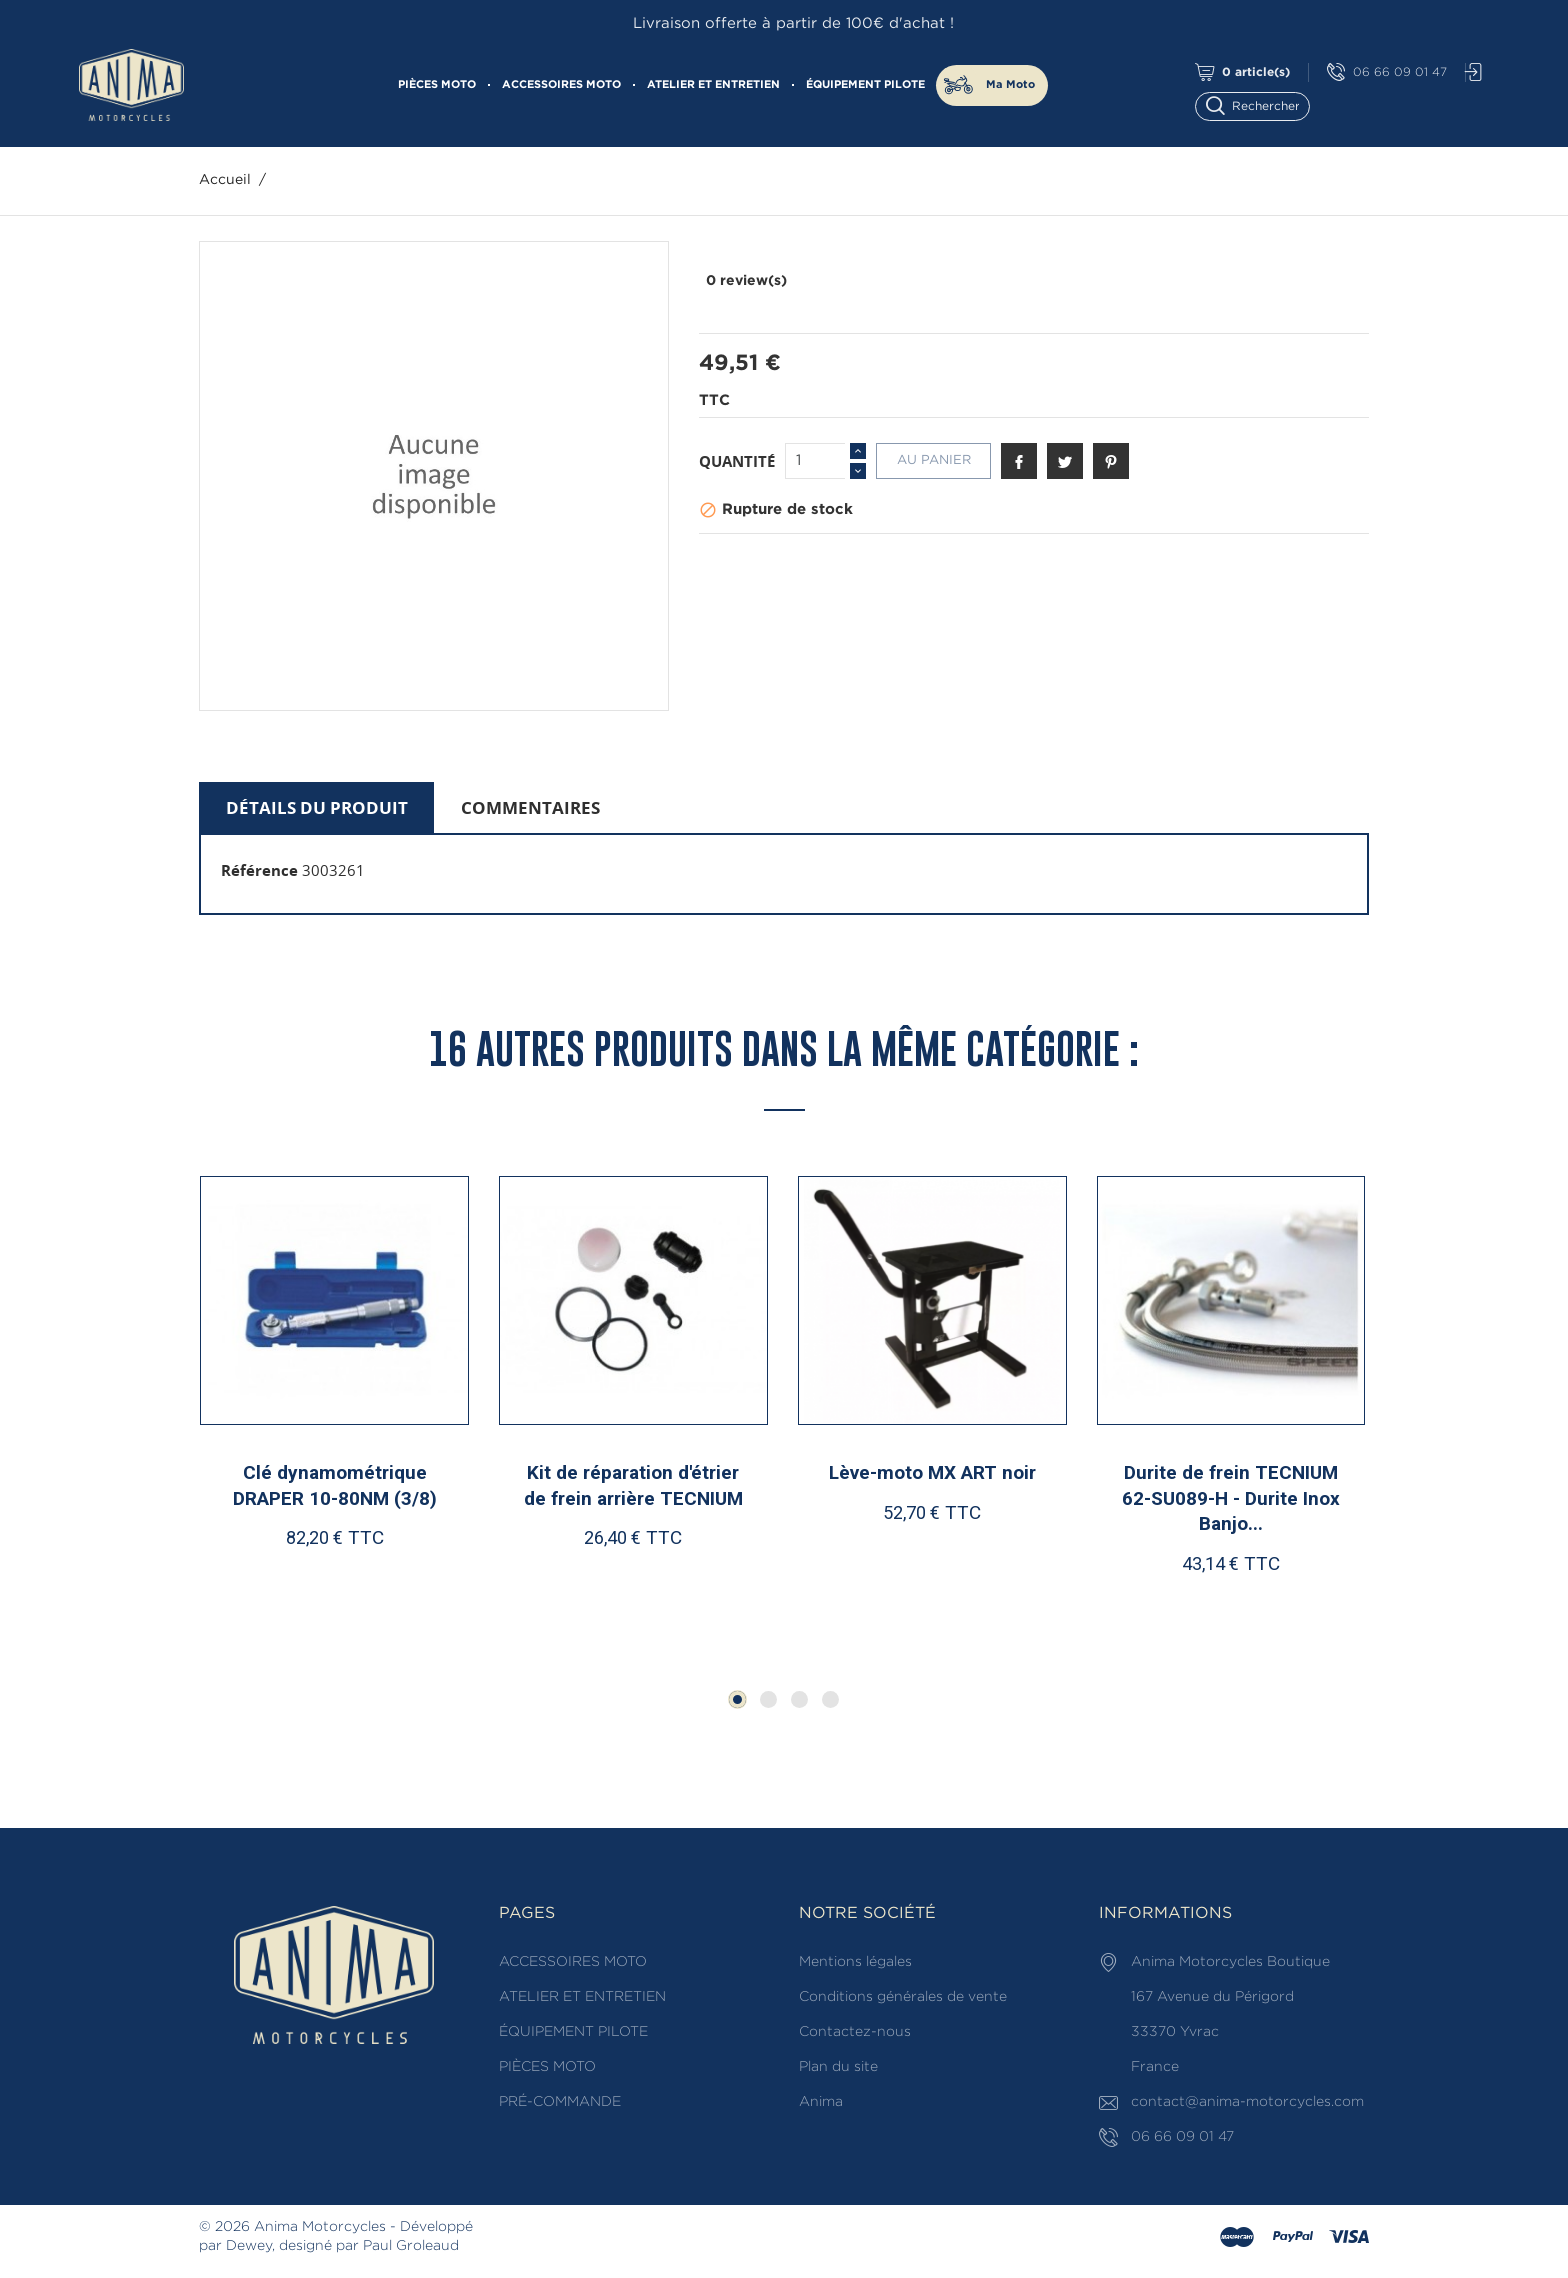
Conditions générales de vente (903, 1997)
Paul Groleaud (411, 2246)
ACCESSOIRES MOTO (561, 85)
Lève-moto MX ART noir (932, 1472)
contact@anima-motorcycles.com (1247, 2102)
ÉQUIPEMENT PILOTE (865, 85)
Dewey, (250, 2246)
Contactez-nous (855, 2032)
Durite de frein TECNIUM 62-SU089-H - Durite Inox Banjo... (1231, 1498)
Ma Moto (1010, 85)
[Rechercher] (1261, 104)
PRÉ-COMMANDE (560, 2102)
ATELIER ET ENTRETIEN (713, 85)
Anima (821, 2102)
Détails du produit (317, 807)
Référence (259, 870)
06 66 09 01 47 (1387, 72)
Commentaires (530, 807)
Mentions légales (855, 1962)
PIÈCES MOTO (437, 85)
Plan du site (838, 2067)
